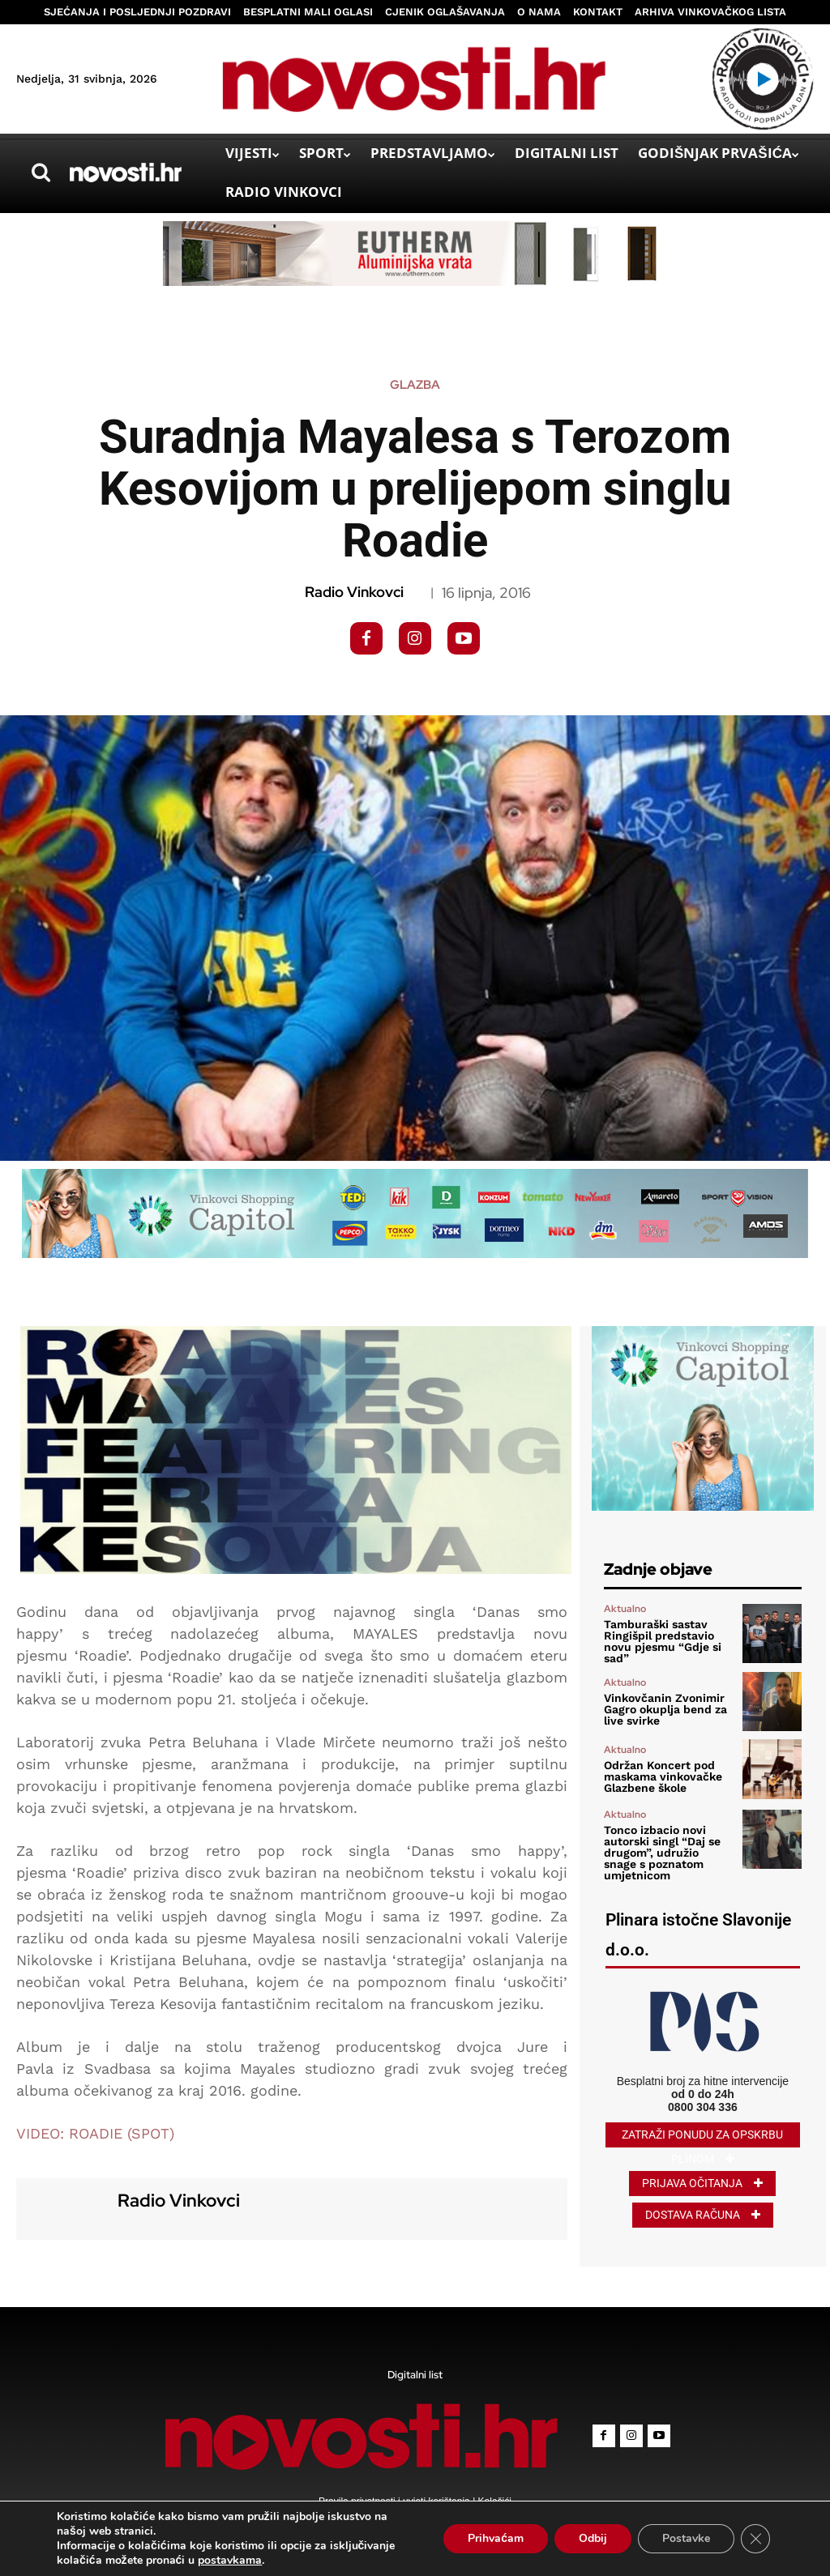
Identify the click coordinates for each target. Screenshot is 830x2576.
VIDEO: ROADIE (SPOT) (95, 2133)
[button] (40, 172)
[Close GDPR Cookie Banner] (755, 2538)
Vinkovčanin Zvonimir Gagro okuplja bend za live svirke (665, 1709)
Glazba (415, 385)
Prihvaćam (496, 2538)
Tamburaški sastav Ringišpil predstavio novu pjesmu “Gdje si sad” (662, 1641)
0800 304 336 (703, 2106)
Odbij (593, 2538)
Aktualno (625, 1609)
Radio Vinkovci (354, 592)
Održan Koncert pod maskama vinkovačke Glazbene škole (663, 1776)
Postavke (686, 2538)
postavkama (230, 2560)
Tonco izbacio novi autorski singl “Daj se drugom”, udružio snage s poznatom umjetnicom (662, 1852)
